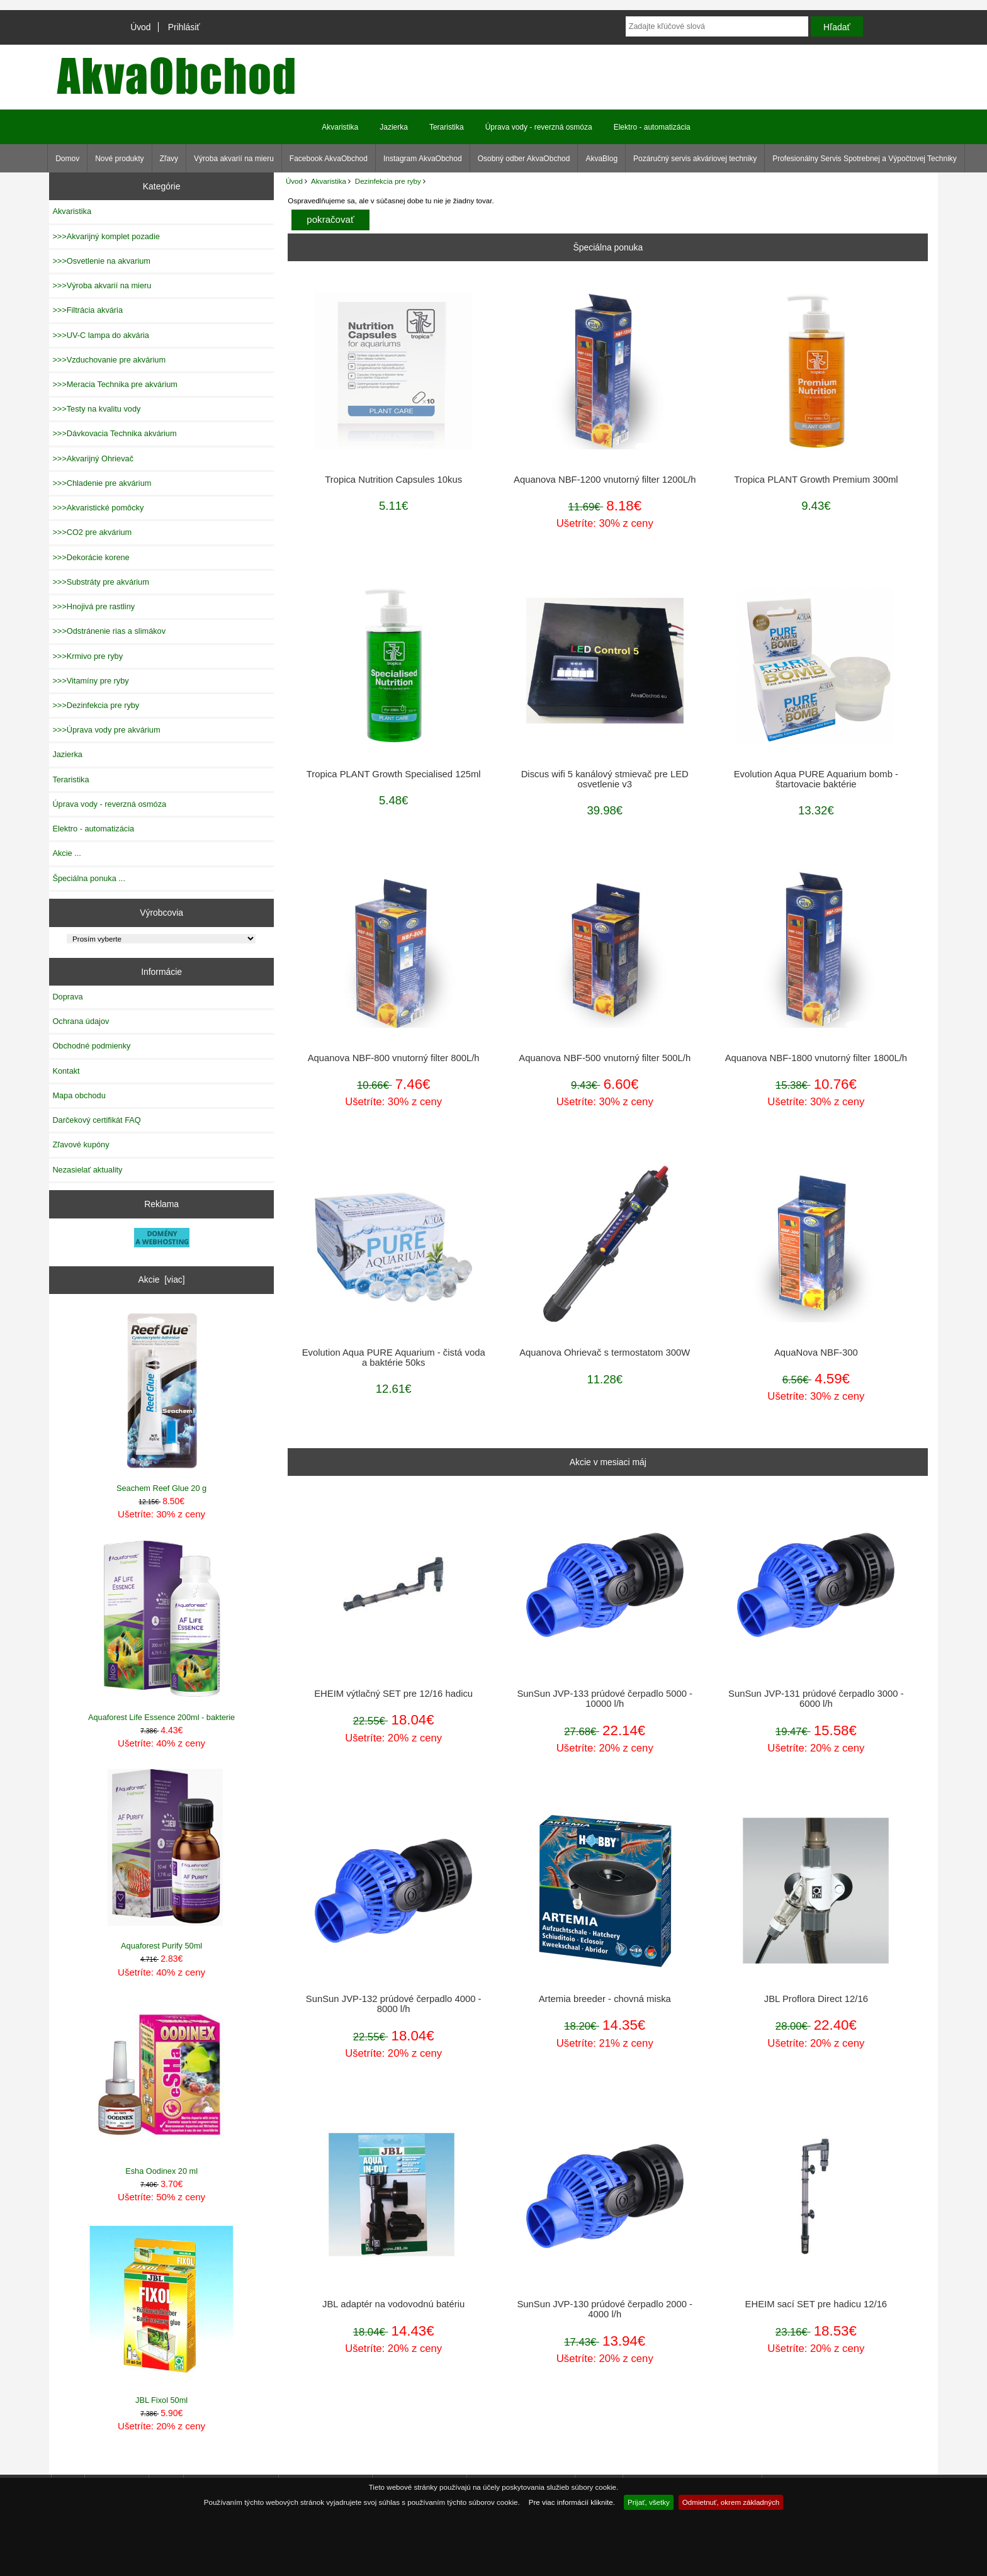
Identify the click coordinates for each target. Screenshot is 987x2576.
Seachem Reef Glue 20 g (161, 1402)
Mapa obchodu (78, 1095)
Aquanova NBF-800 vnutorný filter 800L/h (394, 1058)
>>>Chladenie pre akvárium (101, 483)
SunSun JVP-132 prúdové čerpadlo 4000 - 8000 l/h (394, 2004)
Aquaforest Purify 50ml (161, 1859)
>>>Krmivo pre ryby (87, 656)
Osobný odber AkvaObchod (524, 158)
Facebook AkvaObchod (329, 158)
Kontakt (65, 1071)
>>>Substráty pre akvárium (100, 582)
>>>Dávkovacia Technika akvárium (114, 433)
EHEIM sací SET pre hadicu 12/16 (816, 2304)
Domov (67, 158)
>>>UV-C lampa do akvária (100, 335)
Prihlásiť (184, 27)
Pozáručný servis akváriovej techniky (695, 158)
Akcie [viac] (161, 1279)
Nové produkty (119, 158)
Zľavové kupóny (80, 1144)
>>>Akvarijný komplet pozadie (105, 236)
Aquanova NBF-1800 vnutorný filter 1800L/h (816, 1058)
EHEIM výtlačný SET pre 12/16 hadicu (393, 1694)
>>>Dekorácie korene (90, 557)
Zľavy (169, 158)
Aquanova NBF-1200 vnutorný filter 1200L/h (605, 480)
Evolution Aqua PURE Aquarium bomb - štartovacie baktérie (816, 779)
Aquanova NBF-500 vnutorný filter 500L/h (605, 1058)
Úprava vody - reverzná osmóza (538, 127)
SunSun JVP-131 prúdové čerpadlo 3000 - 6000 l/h (816, 1699)
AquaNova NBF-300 (816, 1352)
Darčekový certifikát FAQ (96, 1120)
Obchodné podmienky (91, 1045)
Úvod (140, 27)
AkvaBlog (601, 158)
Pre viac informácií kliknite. (572, 2502)
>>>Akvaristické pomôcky (98, 507)
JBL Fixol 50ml (161, 2314)
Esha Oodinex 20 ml (161, 2087)
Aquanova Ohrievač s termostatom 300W (604, 1352)
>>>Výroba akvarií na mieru (101, 285)
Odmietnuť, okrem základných (731, 2502)
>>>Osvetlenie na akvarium (101, 261)
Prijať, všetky (649, 2502)
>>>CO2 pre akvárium (92, 532)
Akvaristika (328, 181)
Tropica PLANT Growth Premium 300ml (816, 480)
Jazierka (394, 127)
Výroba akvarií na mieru (234, 158)
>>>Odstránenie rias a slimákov (109, 631)
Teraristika (446, 127)
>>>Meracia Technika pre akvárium (115, 384)
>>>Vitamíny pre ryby (90, 680)
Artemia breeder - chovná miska (605, 1999)
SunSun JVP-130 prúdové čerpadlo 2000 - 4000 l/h (604, 2309)
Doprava (67, 996)
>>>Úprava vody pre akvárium (106, 729)
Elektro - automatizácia (652, 127)
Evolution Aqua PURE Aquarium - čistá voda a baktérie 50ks (393, 1357)
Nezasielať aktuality (87, 1169)
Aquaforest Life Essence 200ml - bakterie (161, 1630)
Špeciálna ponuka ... (88, 878)
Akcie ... (66, 853)
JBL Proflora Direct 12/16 (816, 1999)
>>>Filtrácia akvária (87, 310)
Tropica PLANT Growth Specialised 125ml (394, 774)
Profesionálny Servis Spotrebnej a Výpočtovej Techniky (864, 158)
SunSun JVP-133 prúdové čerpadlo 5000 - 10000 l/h (604, 1699)
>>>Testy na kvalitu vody (96, 408)
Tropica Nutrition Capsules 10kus (393, 480)
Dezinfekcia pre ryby (388, 181)
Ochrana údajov (80, 1021)
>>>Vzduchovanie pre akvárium (109, 359)
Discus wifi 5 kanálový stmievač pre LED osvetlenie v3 (605, 779)
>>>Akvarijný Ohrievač (92, 458)
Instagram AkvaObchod (422, 158)
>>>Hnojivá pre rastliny (93, 606)
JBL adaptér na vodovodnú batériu (393, 2304)
